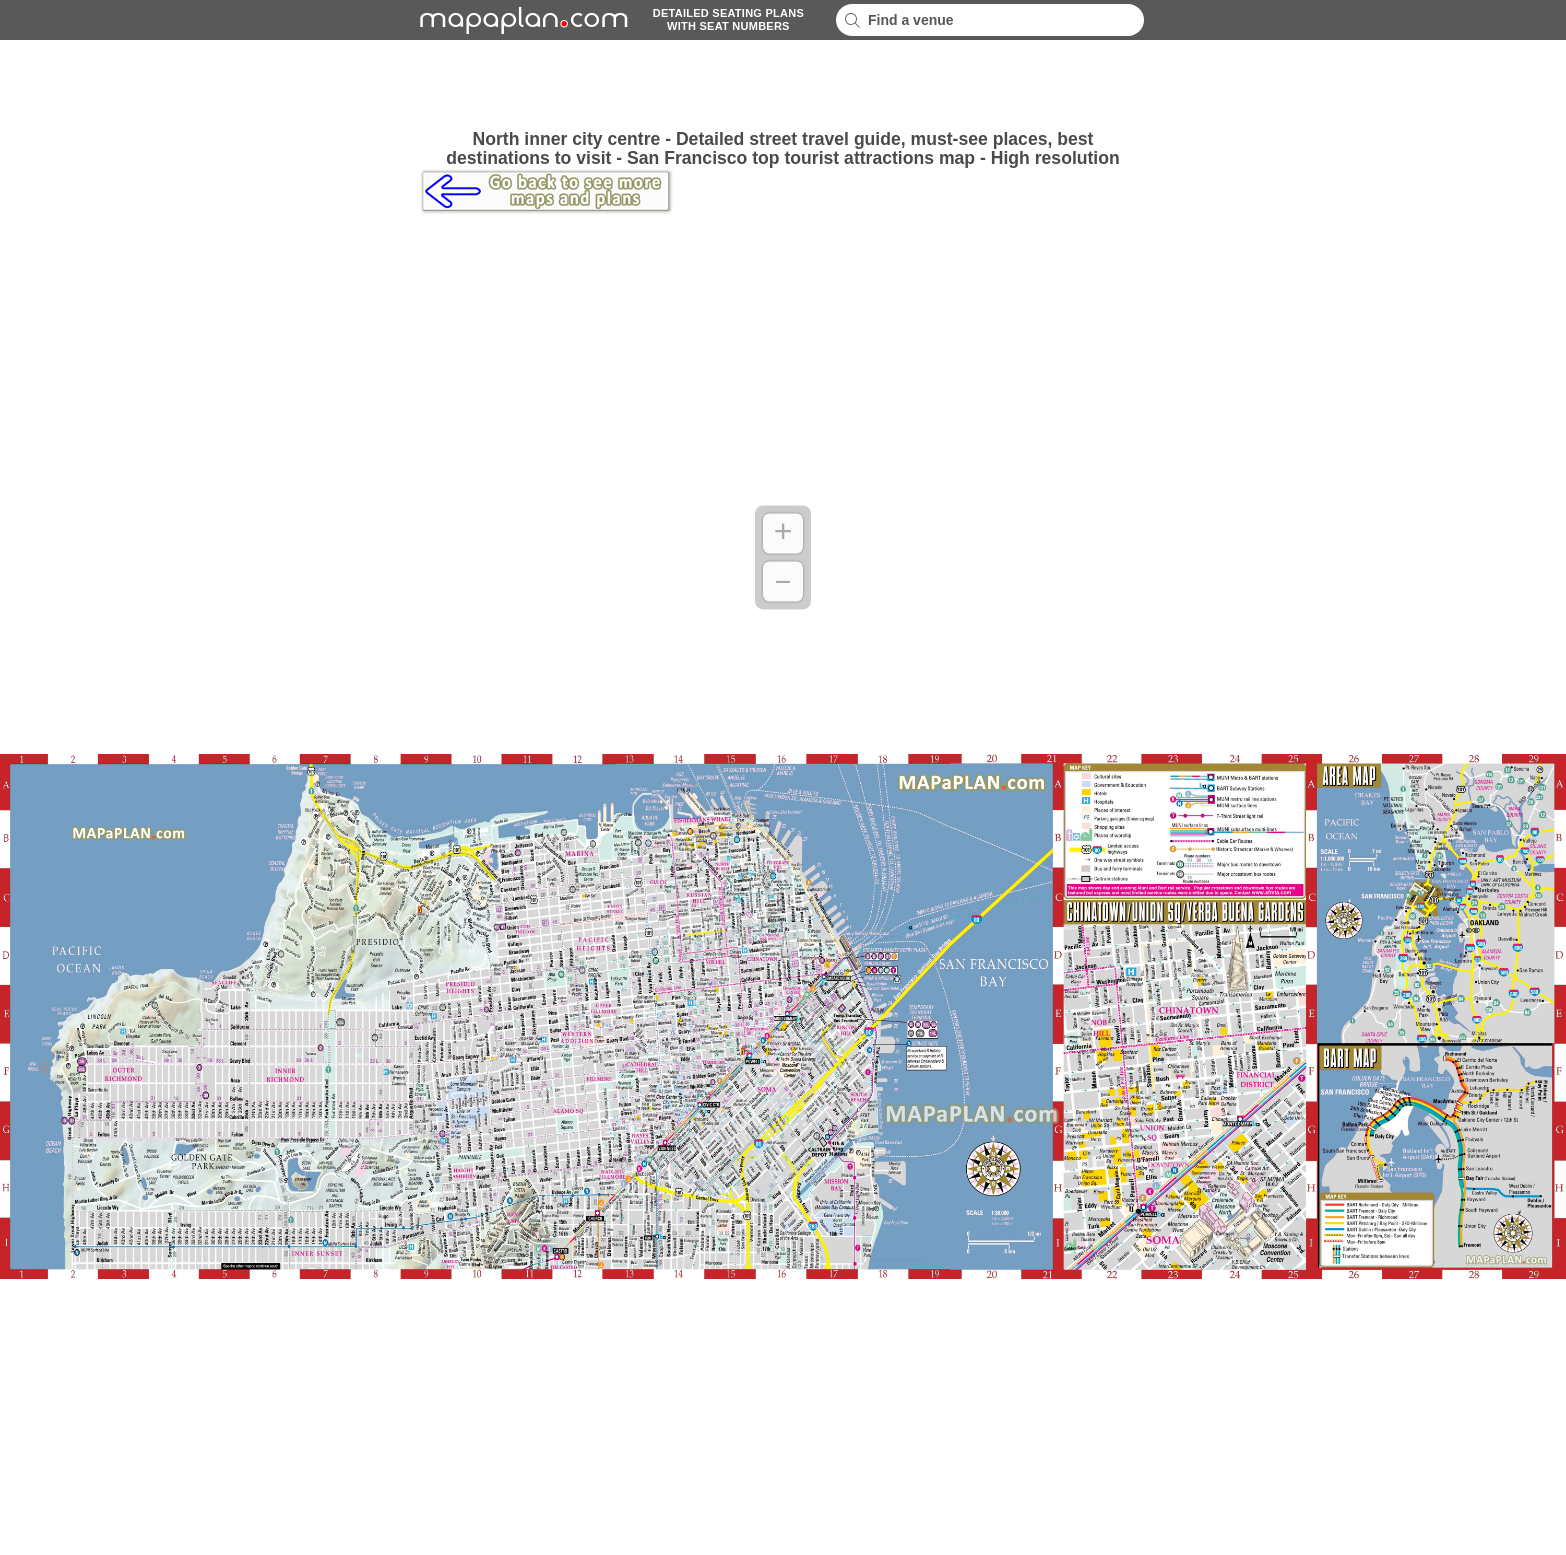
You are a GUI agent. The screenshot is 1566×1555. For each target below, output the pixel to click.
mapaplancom (521, 20)
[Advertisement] (783, 85)
